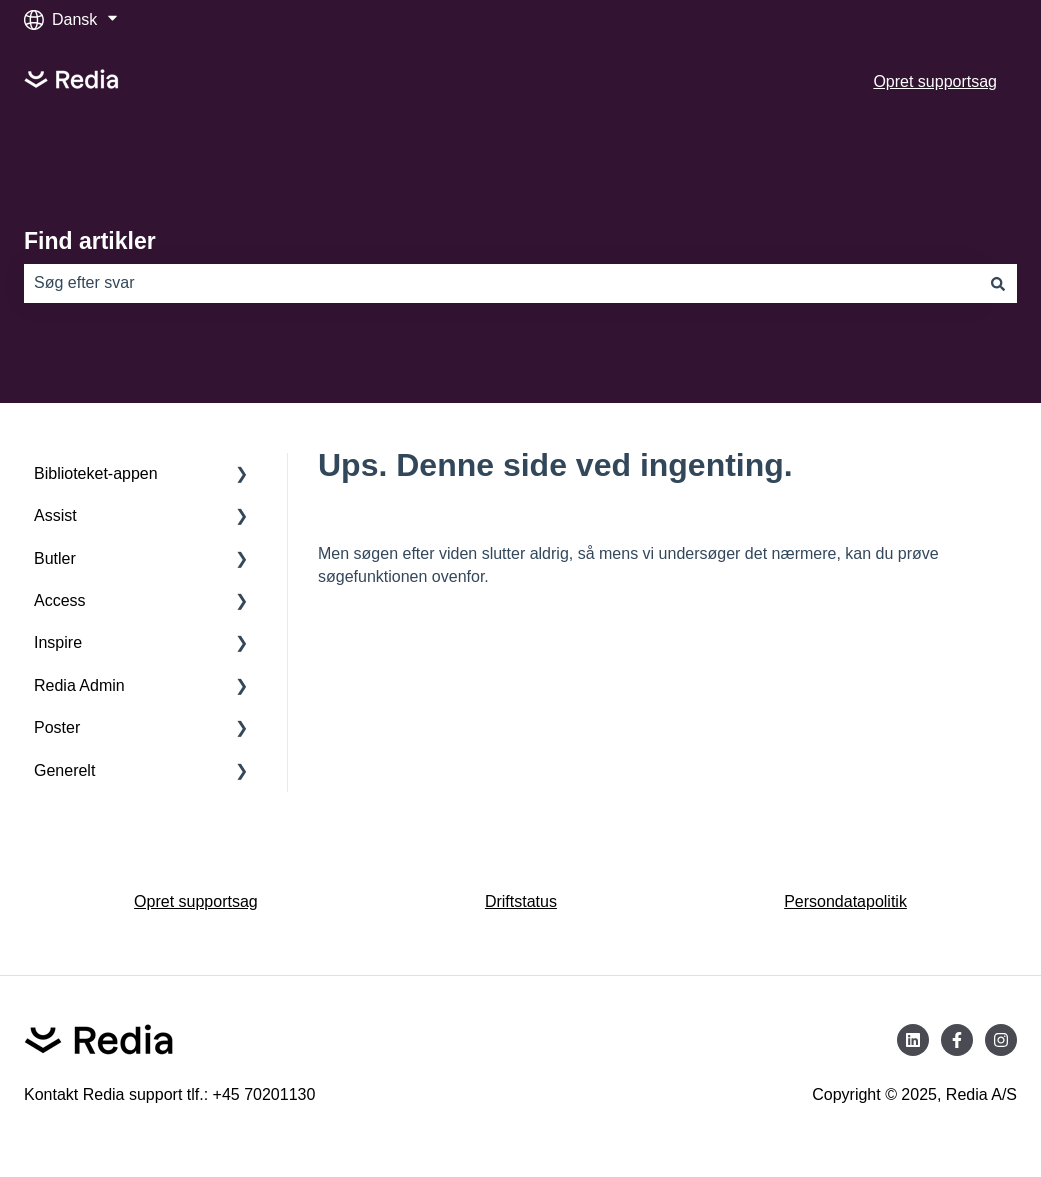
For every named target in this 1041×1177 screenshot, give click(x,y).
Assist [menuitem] (55, 515)
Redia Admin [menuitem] (79, 685)
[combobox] (501, 283)
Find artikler (90, 241)
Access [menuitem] (60, 600)
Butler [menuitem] (55, 558)
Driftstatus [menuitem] (521, 901)
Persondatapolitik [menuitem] (845, 901)
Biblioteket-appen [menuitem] (96, 473)
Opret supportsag (935, 81)
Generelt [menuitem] (64, 770)
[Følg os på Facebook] (957, 1040)
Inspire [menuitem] (58, 642)
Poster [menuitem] (57, 727)
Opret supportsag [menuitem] (196, 901)
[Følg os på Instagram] (1001, 1040)
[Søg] (998, 283)
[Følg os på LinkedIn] (913, 1040)
